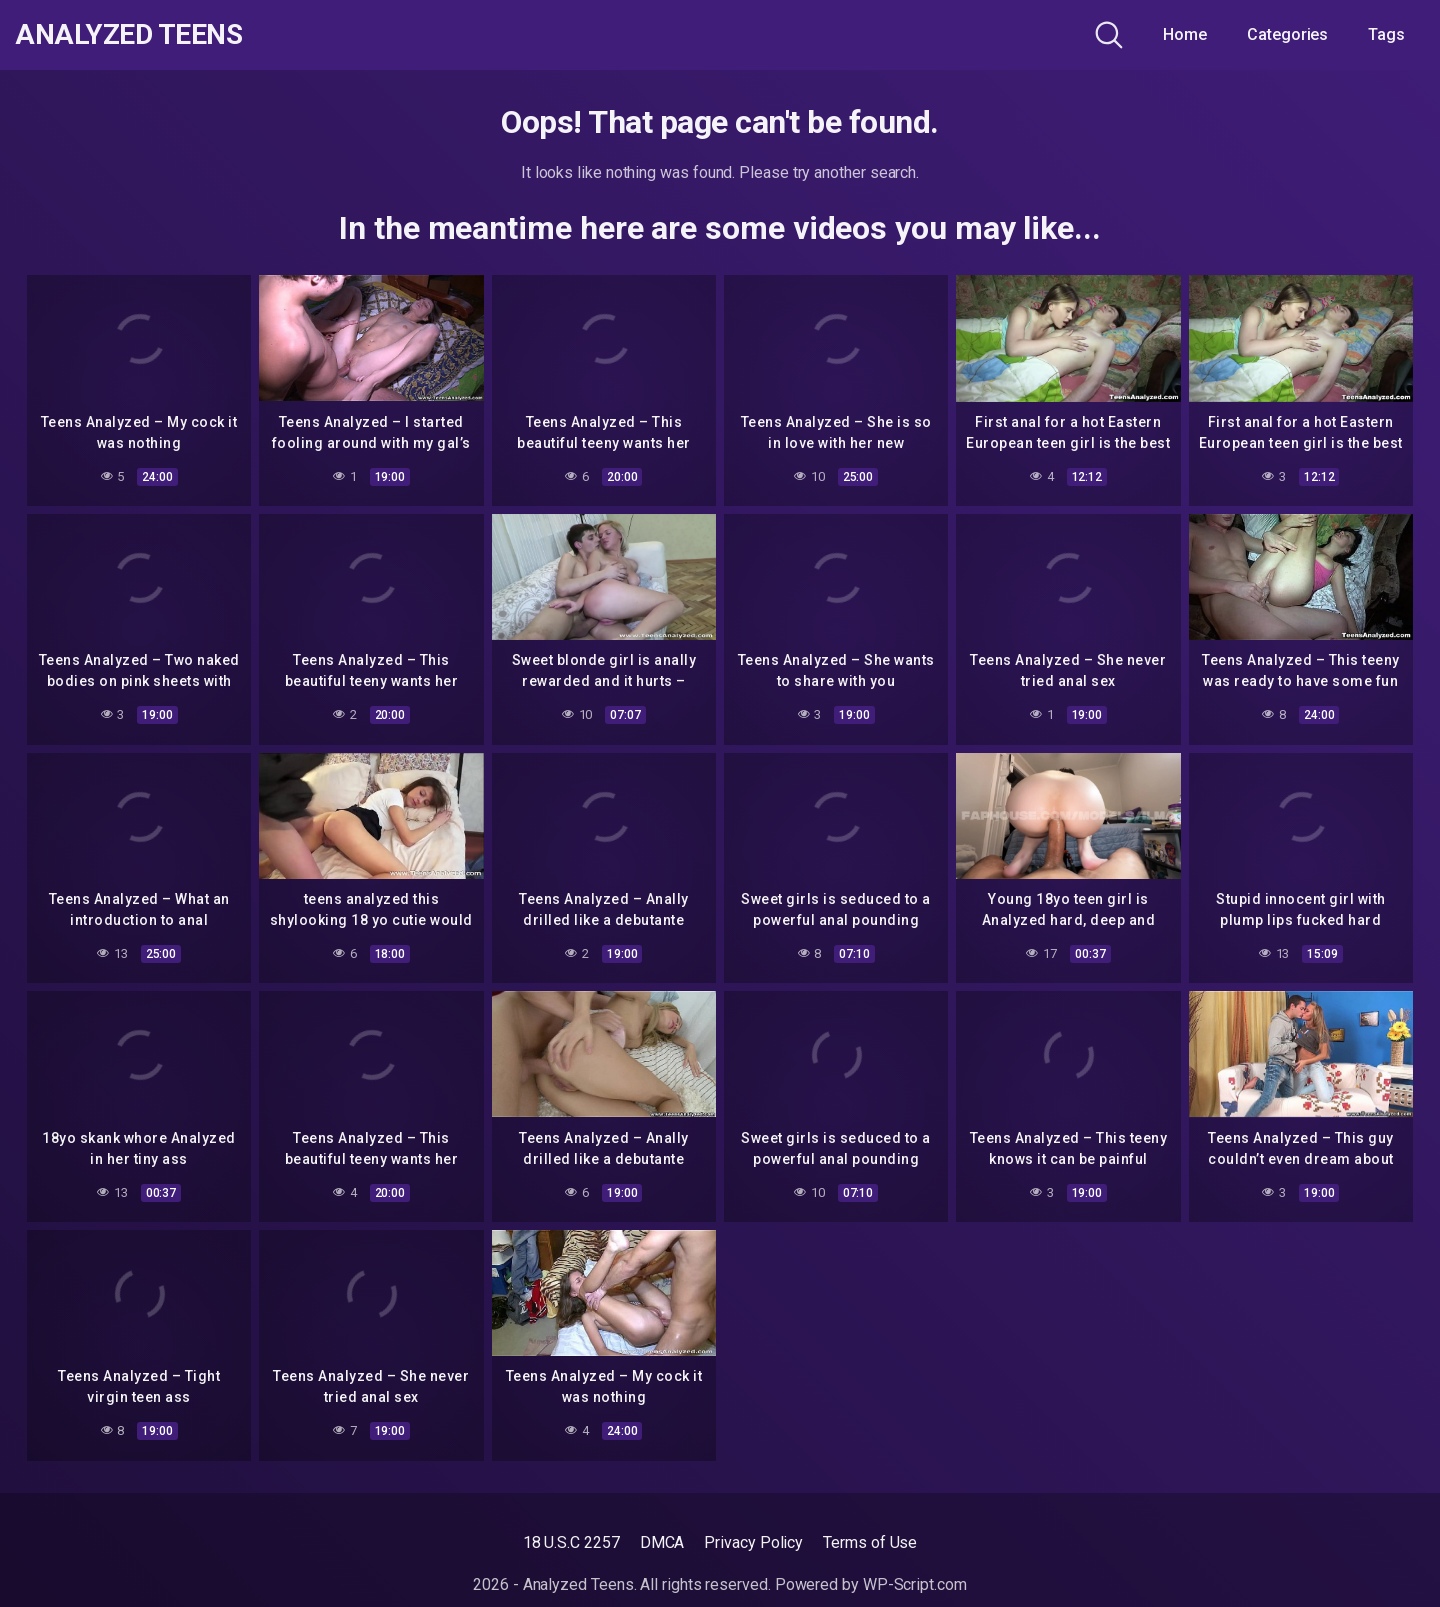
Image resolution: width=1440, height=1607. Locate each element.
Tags (1386, 34)
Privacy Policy (753, 1542)
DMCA (662, 1542)
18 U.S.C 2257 (571, 1542)
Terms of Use (870, 1542)
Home (1185, 34)
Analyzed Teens (128, 35)
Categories (1287, 34)
